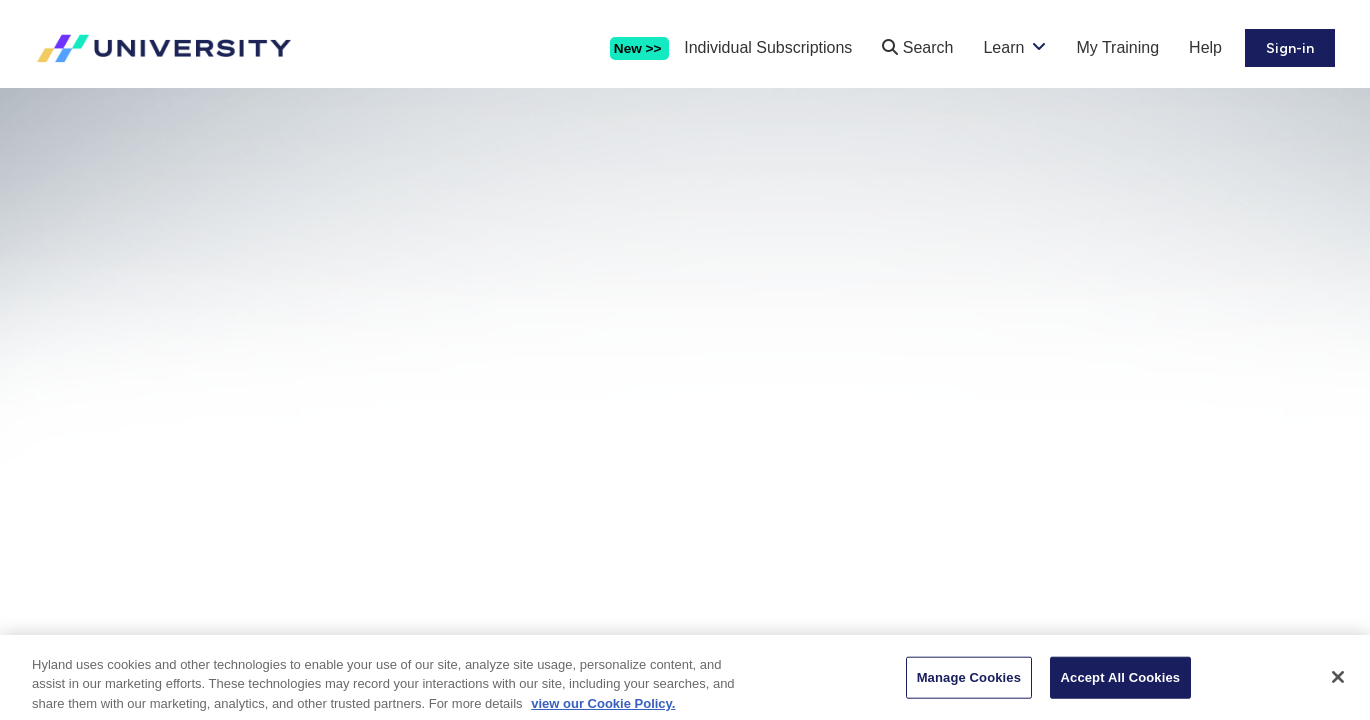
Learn (1003, 47)
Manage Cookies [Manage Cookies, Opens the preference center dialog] (969, 684)
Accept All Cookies (1121, 684)
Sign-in (1290, 48)
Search (917, 47)
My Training (1117, 47)
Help (1205, 47)
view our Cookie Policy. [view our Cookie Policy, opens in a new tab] (603, 710)
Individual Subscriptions (768, 47)
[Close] (1338, 684)
